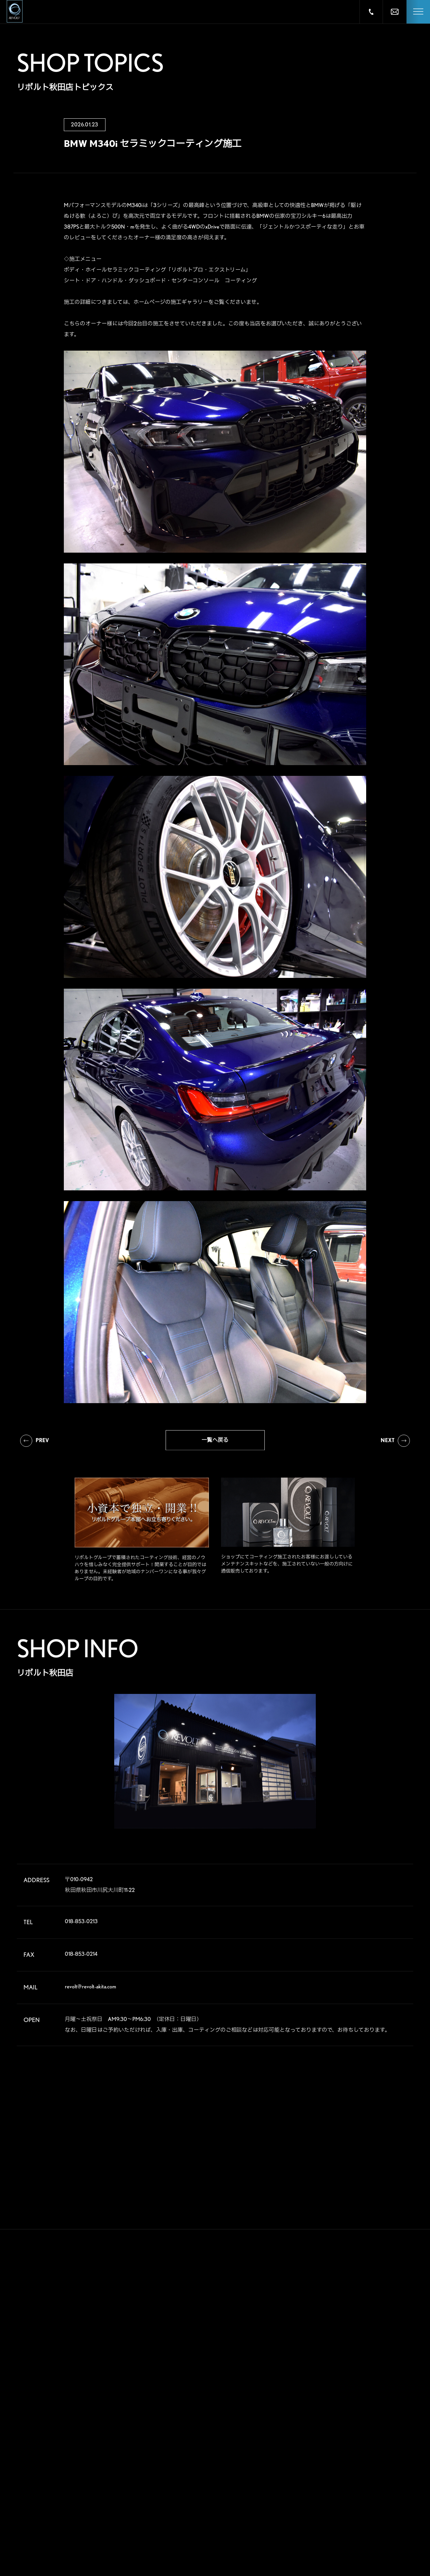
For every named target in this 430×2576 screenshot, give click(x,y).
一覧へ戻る (215, 1442)
